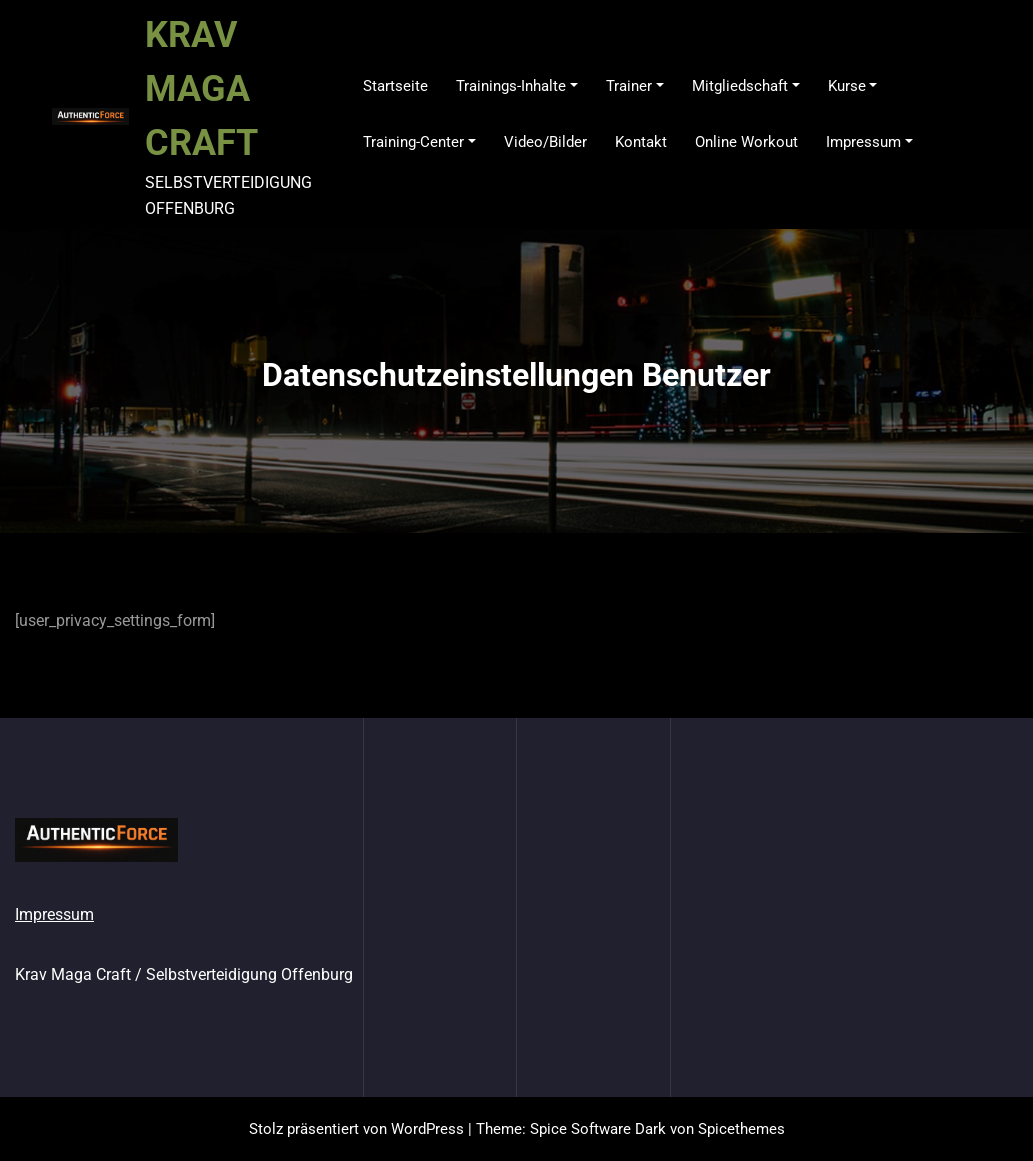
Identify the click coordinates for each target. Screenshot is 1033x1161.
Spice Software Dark (598, 1129)
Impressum (54, 914)
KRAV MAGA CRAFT (201, 89)
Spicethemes (741, 1129)
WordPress (427, 1129)
